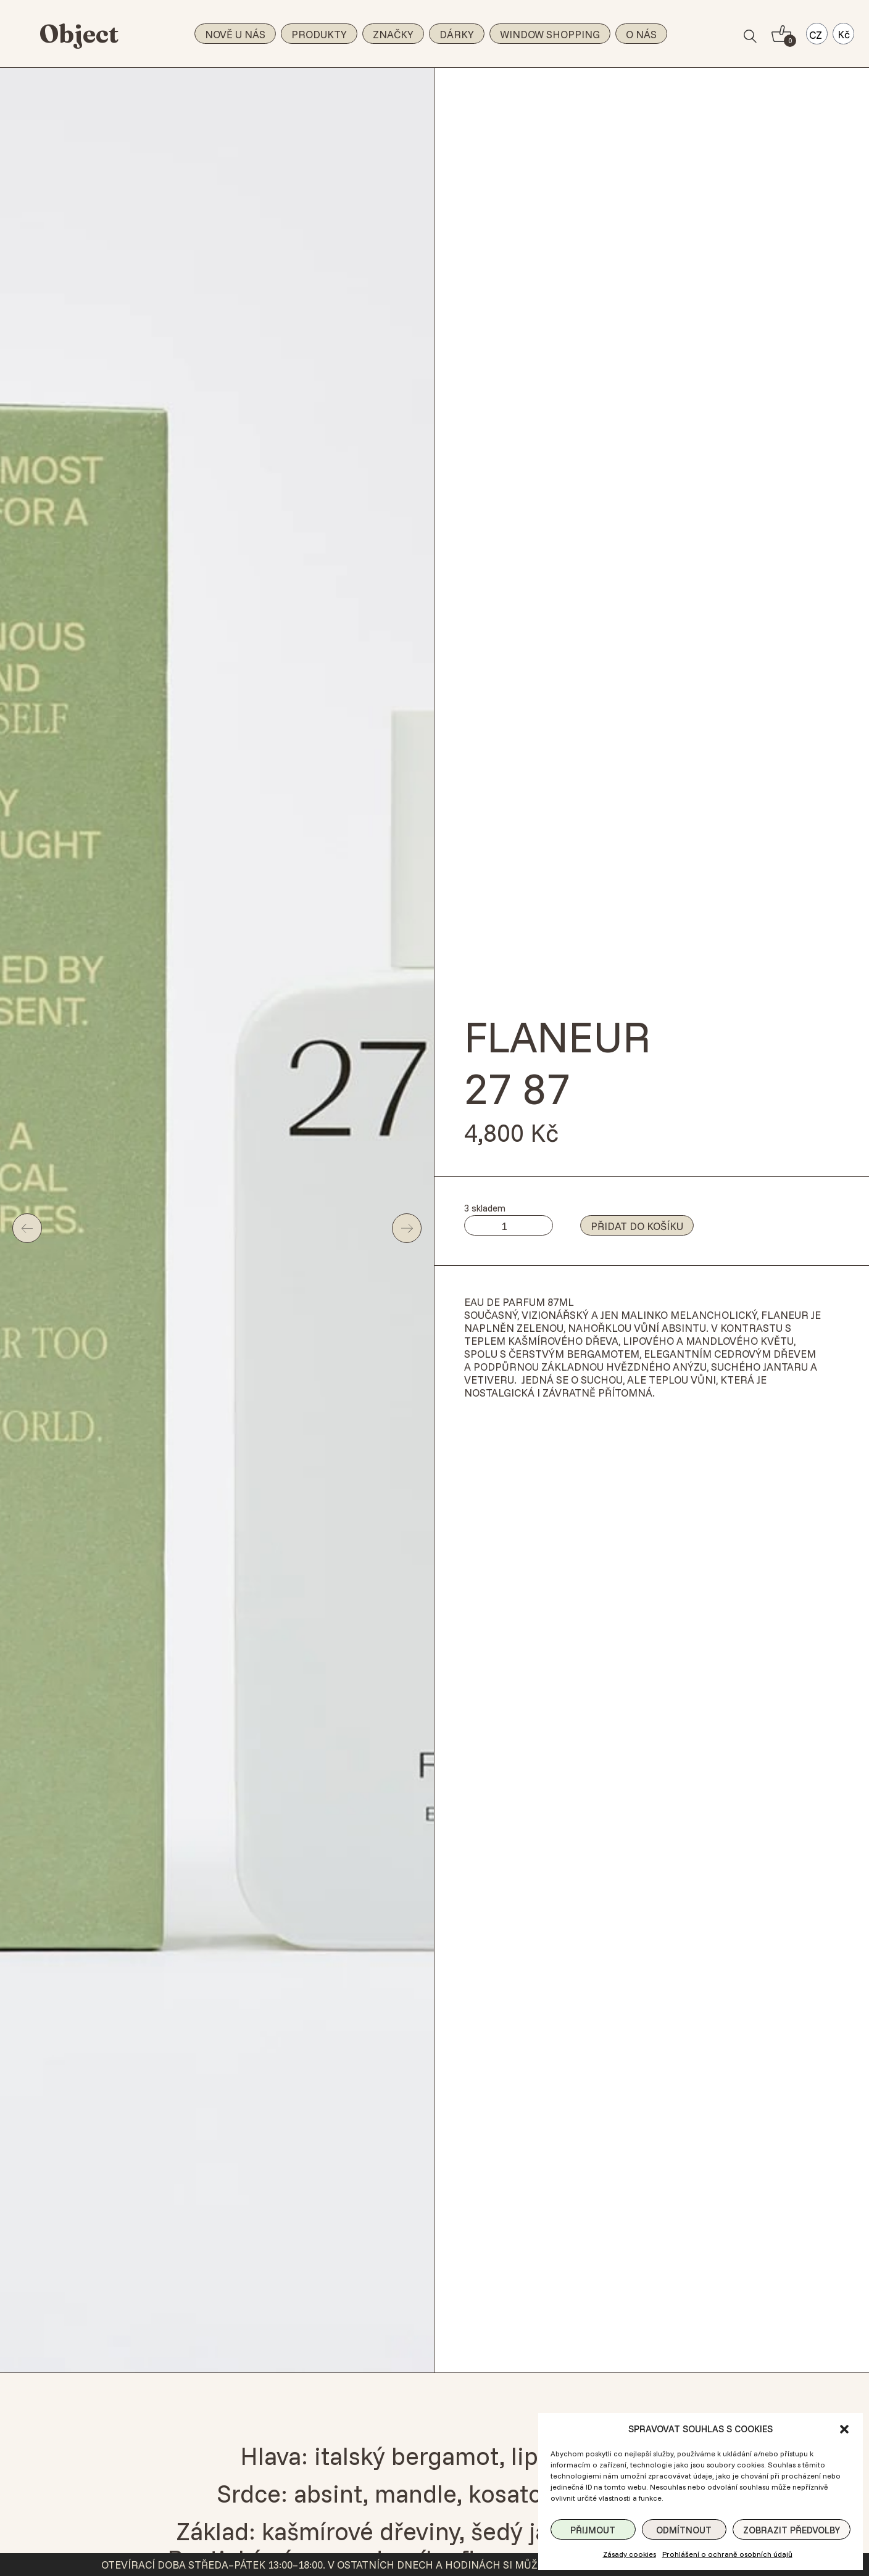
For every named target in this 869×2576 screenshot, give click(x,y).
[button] (844, 2429)
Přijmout (592, 2530)
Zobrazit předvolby (791, 2530)
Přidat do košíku (637, 1226)
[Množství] (508, 1225)
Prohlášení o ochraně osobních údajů (727, 2554)
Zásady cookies (629, 2554)
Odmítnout (684, 2530)
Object (79, 33)
